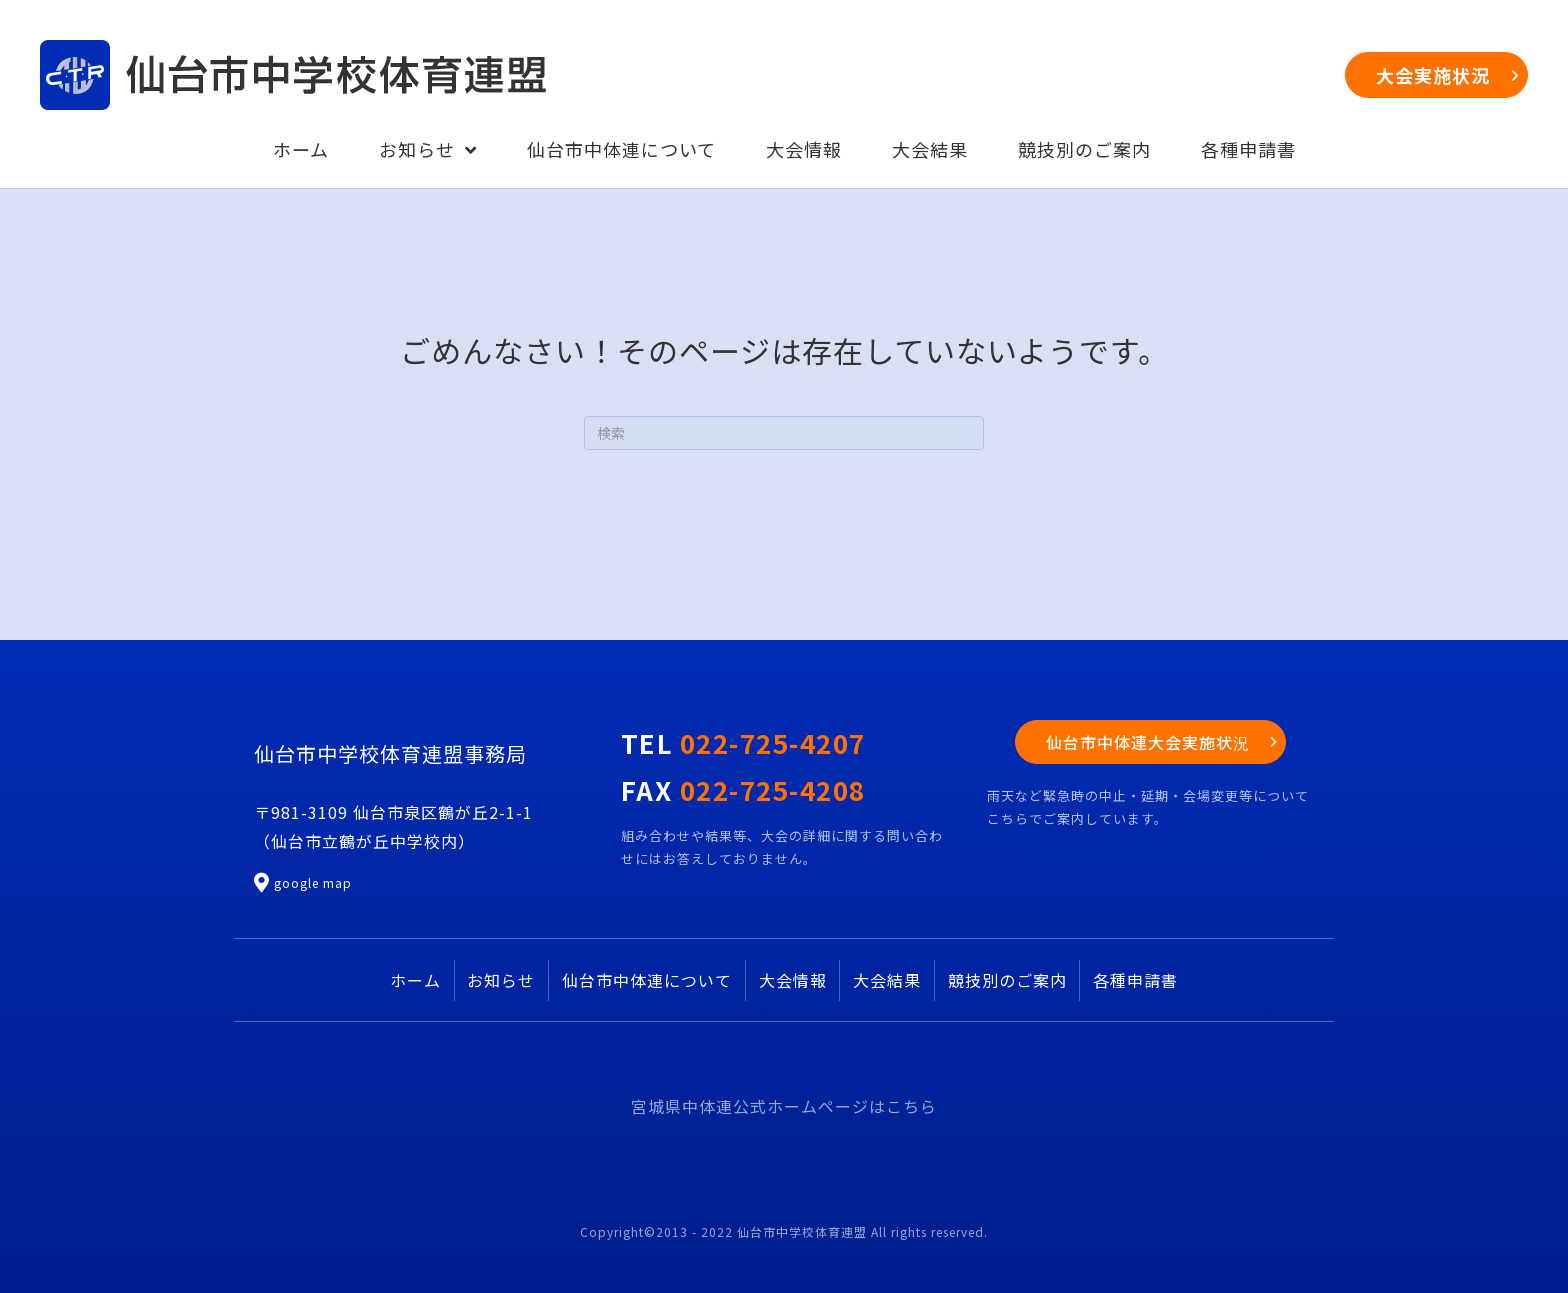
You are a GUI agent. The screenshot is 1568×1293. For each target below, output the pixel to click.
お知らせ (501, 980)
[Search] (784, 433)
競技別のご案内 (1007, 980)
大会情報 (793, 980)
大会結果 (887, 980)
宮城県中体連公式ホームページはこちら (784, 1106)
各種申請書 (1135, 980)
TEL (743, 742)
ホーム (415, 980)
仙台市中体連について (647, 980)
